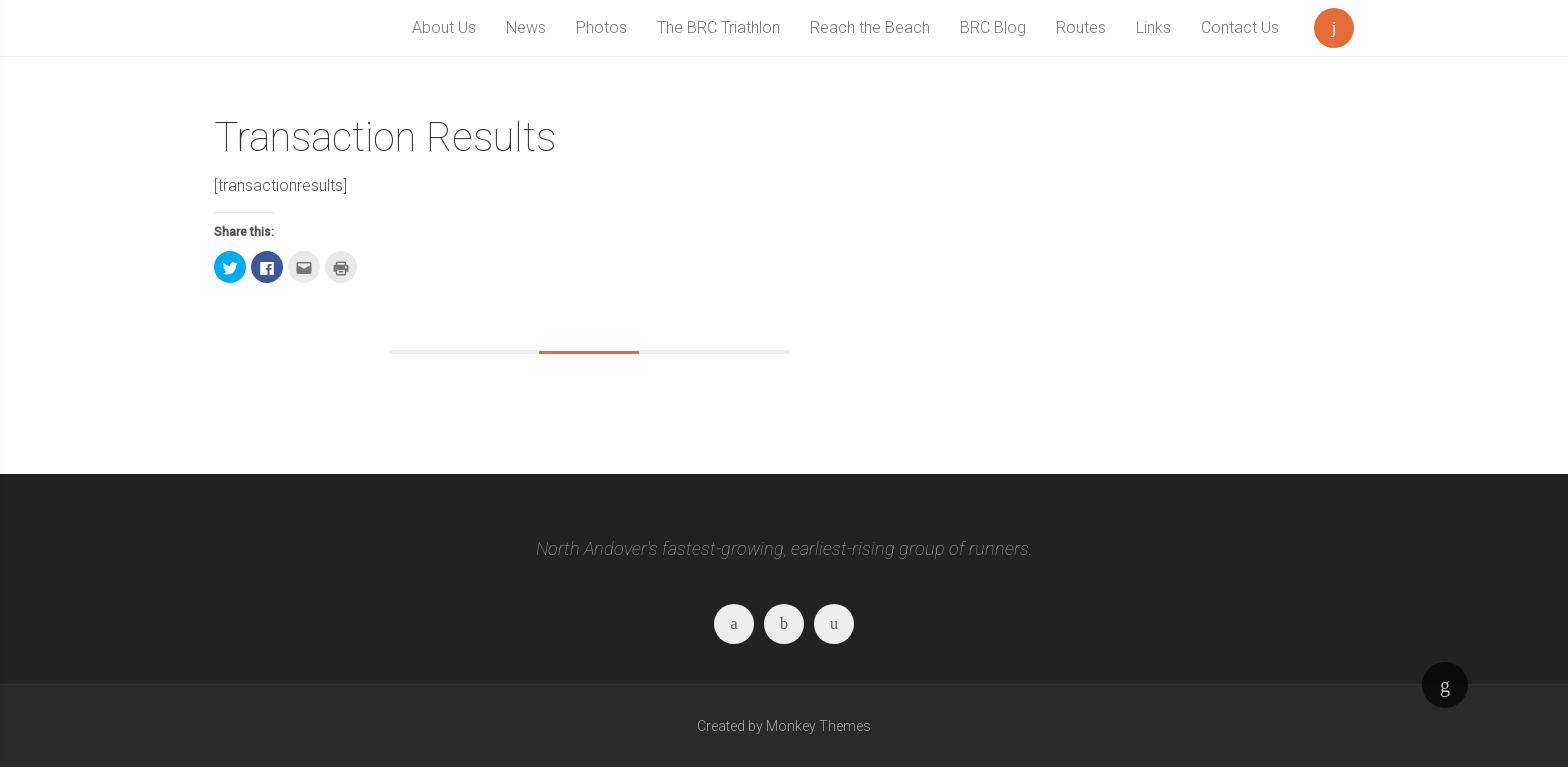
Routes (1081, 27)
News (526, 27)
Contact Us (1240, 27)
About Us (444, 27)
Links (1153, 27)
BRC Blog (993, 27)
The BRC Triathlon (718, 27)
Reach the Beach (870, 27)
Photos (601, 27)
